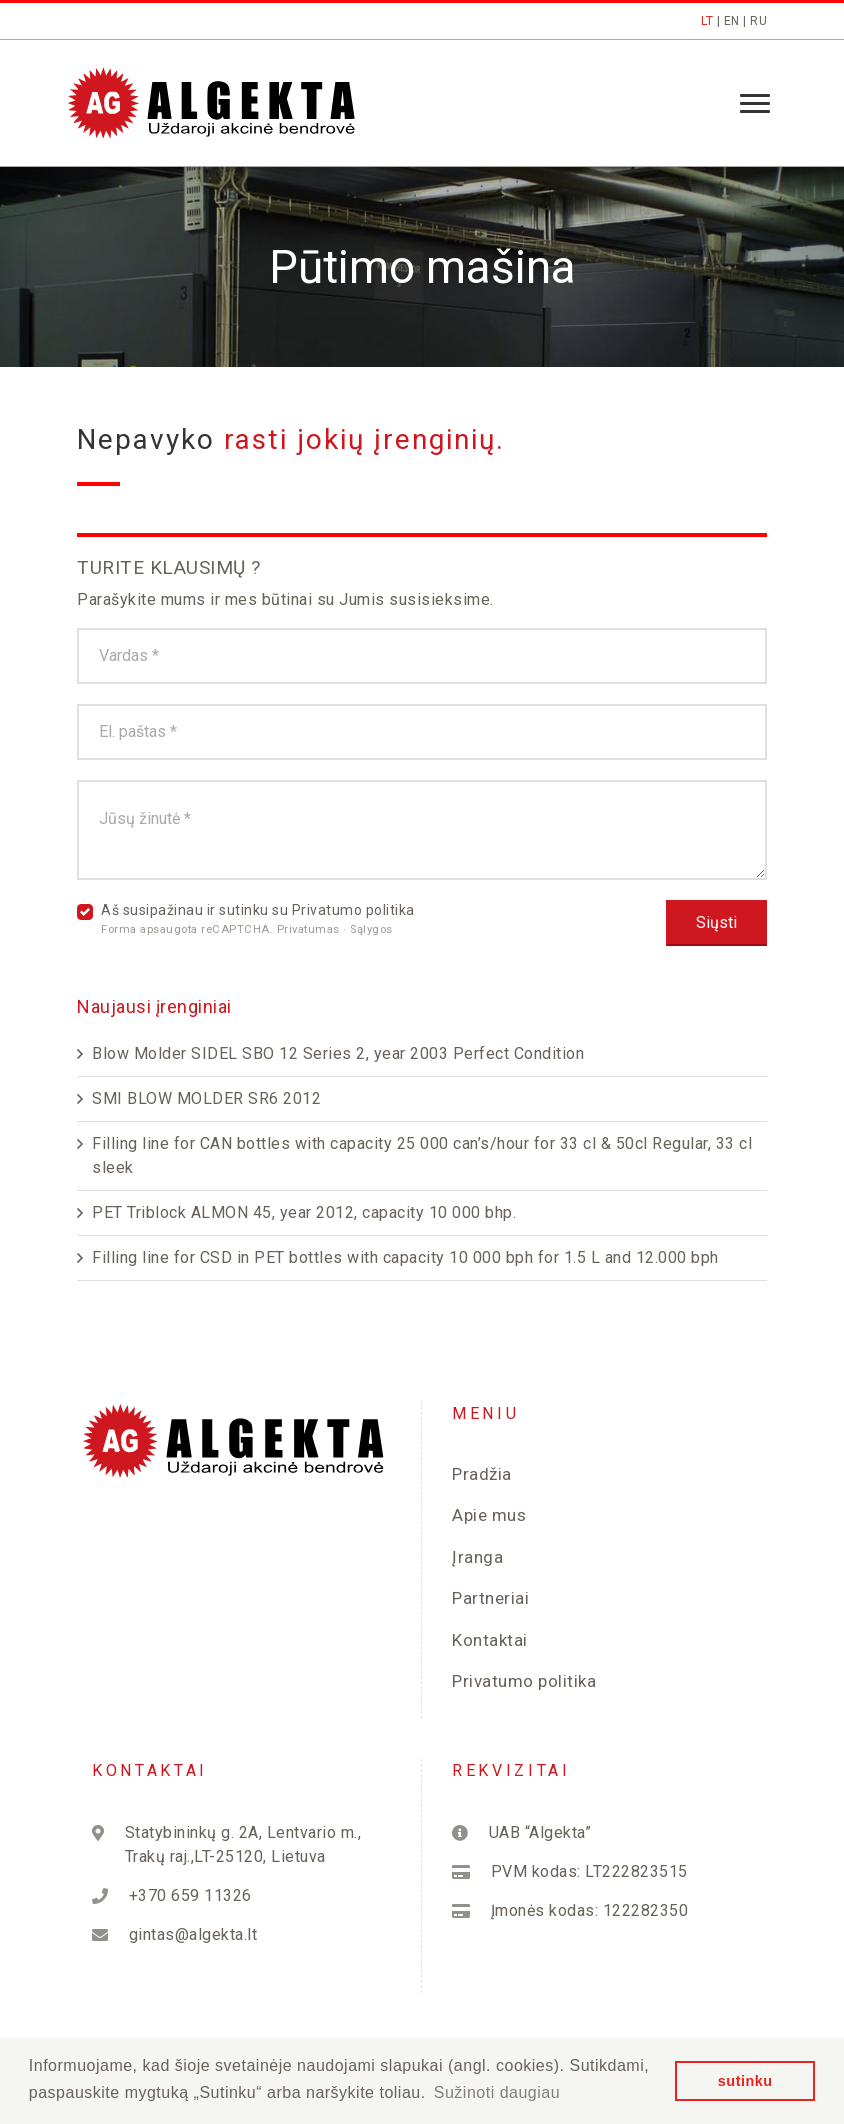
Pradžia (482, 1474)
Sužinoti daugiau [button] (497, 2092)
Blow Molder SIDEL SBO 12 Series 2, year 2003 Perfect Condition (338, 1053)
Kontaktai (490, 1640)
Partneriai (490, 1598)
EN (732, 21)
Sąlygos (371, 929)
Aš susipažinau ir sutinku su (258, 919)
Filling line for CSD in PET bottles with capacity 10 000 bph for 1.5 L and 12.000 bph (405, 1257)
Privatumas (310, 929)
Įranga (477, 1557)
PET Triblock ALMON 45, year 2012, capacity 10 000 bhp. (304, 1212)
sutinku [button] (745, 2081)
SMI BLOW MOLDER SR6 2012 (206, 1098)
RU (758, 21)
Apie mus (489, 1515)
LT (707, 21)
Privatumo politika (353, 910)
